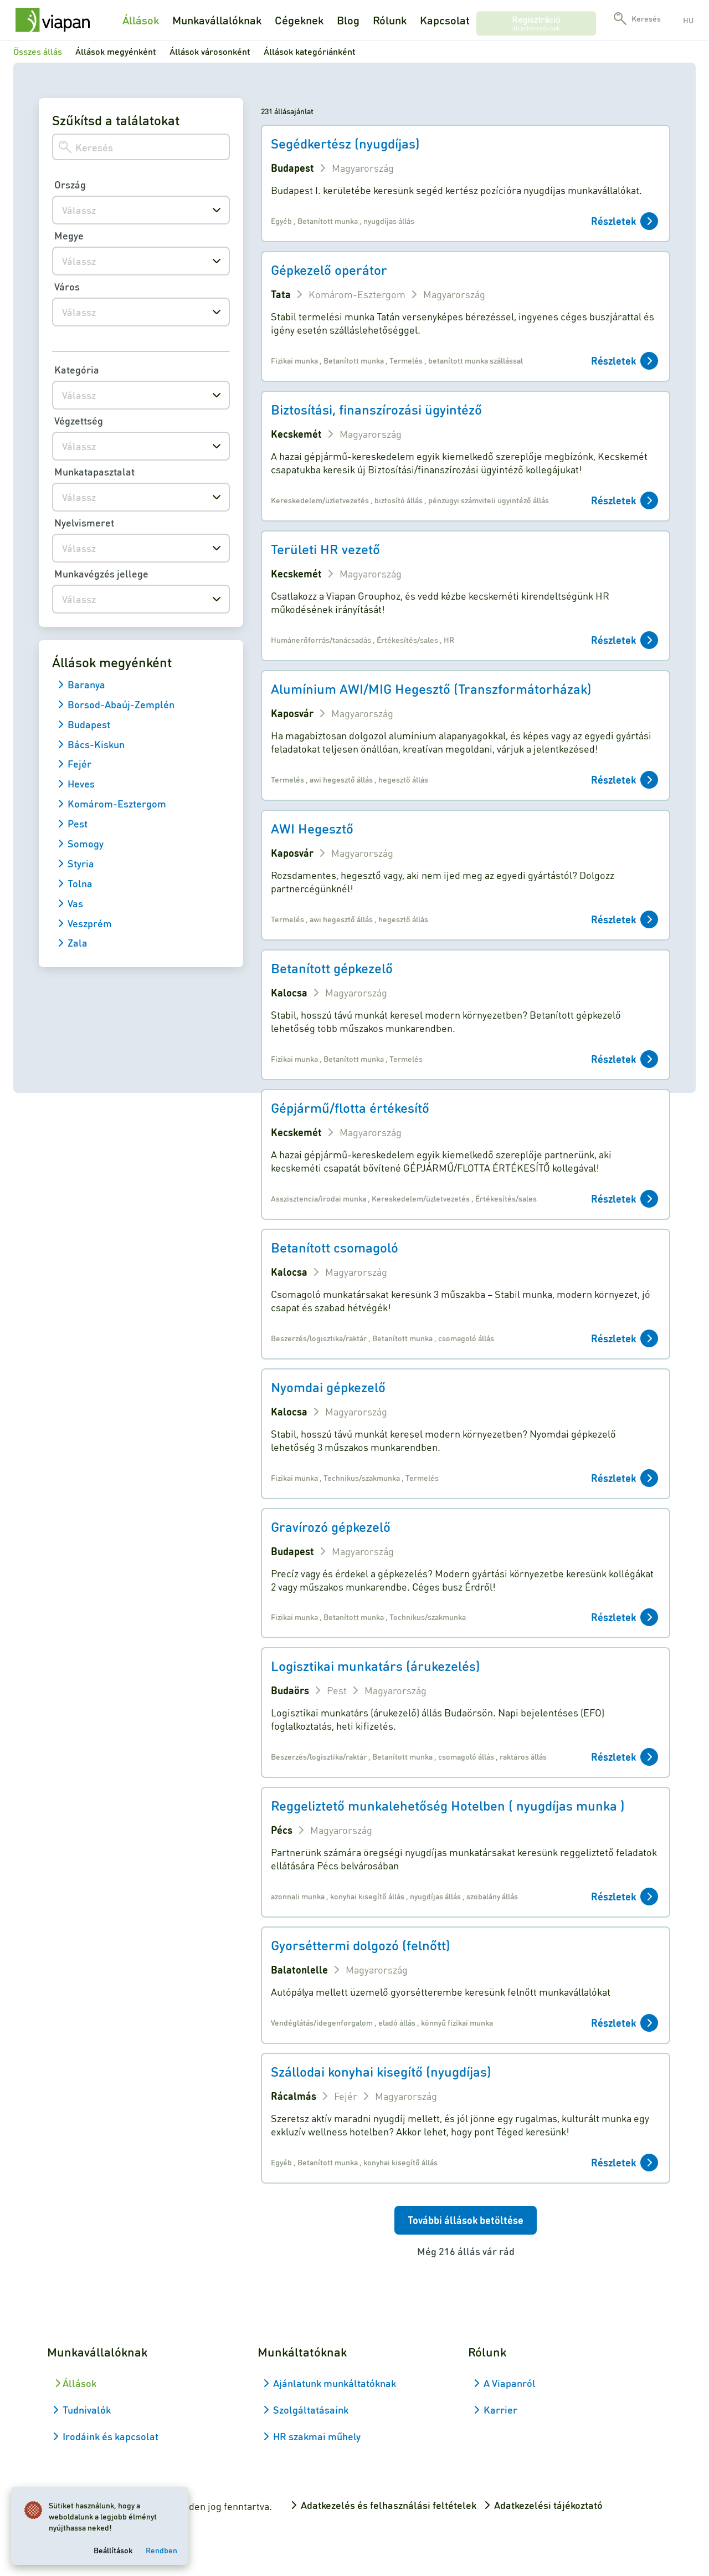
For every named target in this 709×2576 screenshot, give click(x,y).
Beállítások (115, 2548)
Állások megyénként (115, 51)
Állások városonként (209, 51)
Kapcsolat (445, 20)
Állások (140, 20)
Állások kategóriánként (310, 51)
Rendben (163, 2548)
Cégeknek (299, 20)
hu (688, 20)
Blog (348, 20)
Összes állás (37, 51)
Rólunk (390, 20)
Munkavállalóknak (216, 20)
